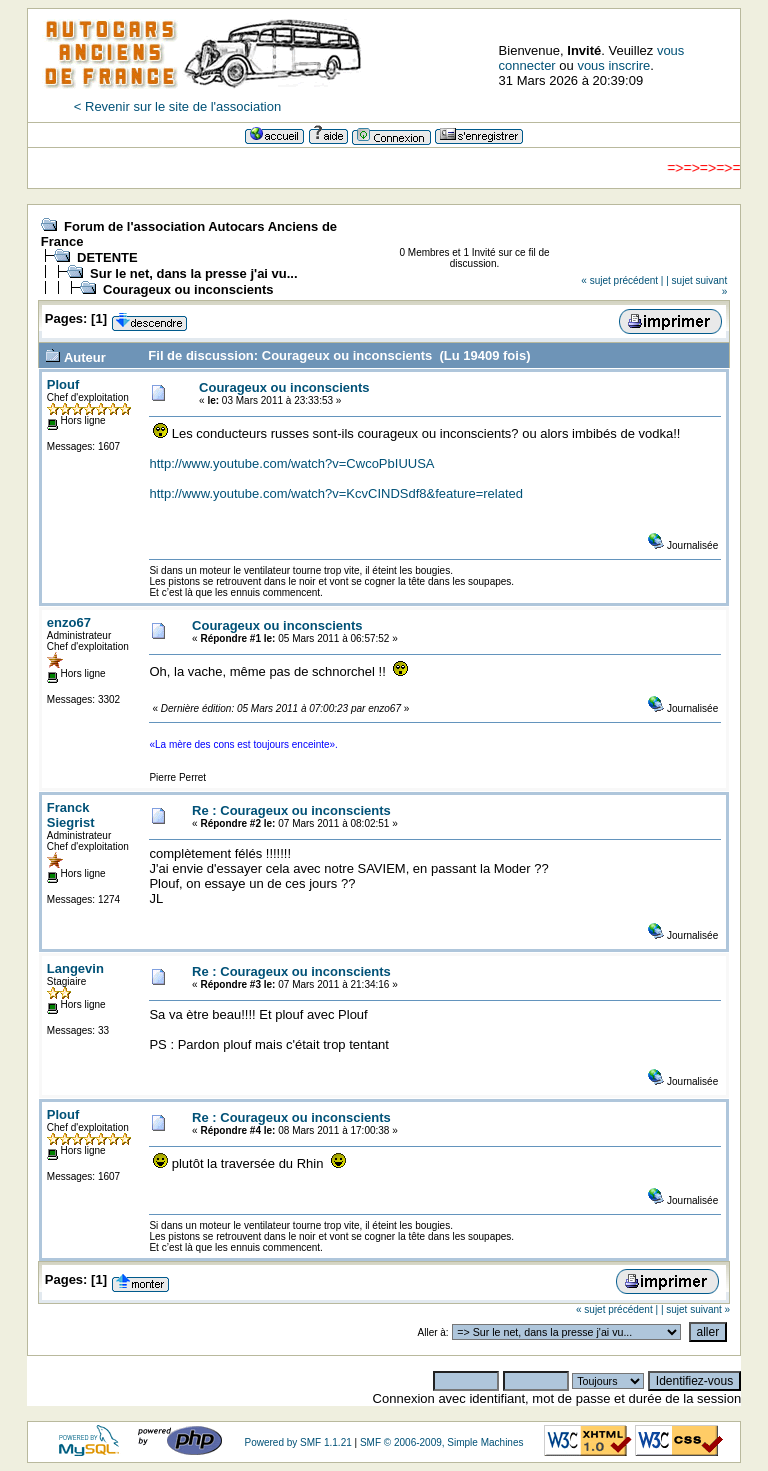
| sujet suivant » (695, 1309)
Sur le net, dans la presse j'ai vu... (194, 273)
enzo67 (69, 622)
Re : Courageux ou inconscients (291, 810)
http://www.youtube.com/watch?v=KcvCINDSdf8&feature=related (336, 493)
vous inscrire (613, 65)
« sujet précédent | (622, 280)
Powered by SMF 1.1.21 (297, 1442)
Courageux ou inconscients (188, 289)
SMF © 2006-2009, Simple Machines (442, 1442)
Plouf (63, 384)
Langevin (75, 968)
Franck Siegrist (71, 815)
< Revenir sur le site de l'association (177, 106)
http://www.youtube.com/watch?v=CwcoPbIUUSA (291, 463)
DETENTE (107, 257)
